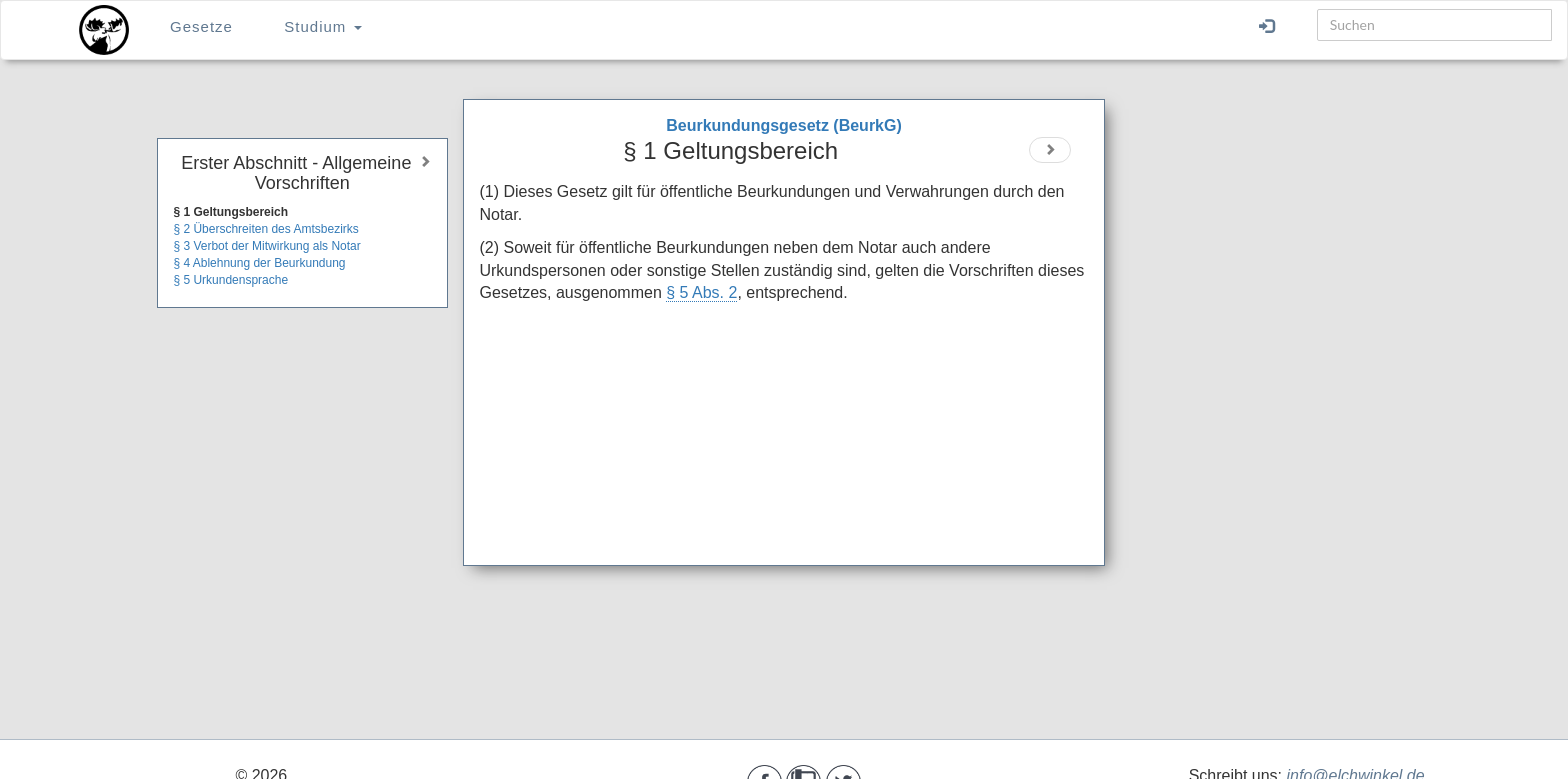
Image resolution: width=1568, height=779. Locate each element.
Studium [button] (322, 26)
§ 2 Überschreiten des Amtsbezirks (265, 229)
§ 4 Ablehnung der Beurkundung (259, 263)
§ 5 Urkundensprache (230, 280)
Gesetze (201, 26)
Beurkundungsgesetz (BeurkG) (784, 125)
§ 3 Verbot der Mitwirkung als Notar (266, 246)
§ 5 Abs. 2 (701, 292)
